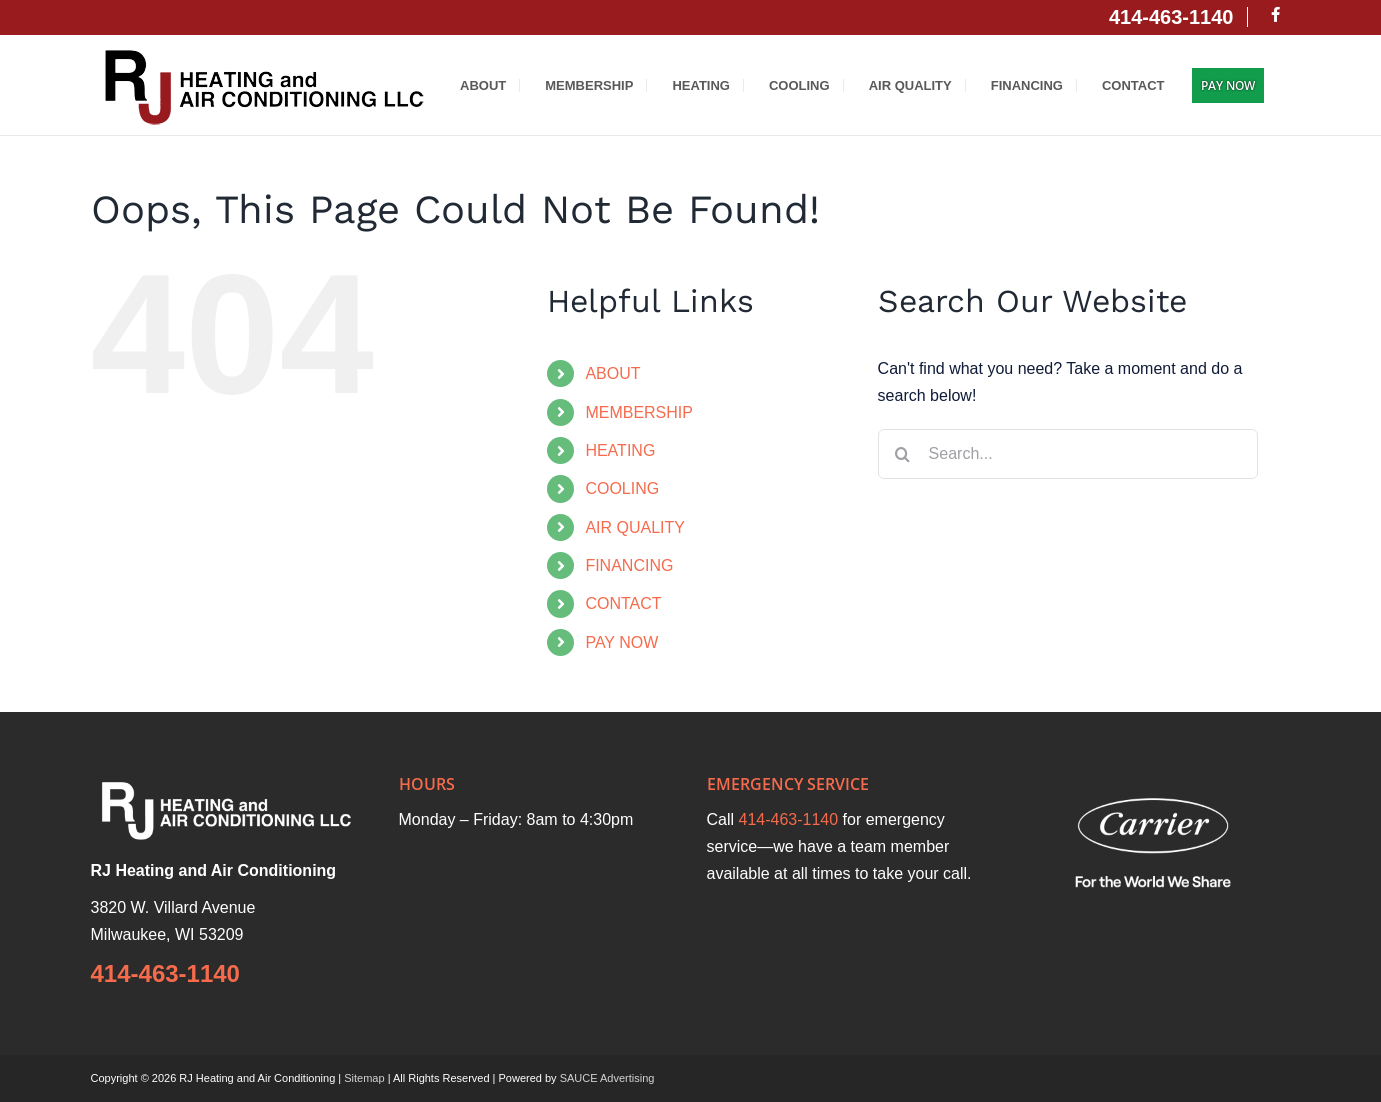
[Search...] (1068, 454)
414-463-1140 (165, 973)
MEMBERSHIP (639, 412)
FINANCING (629, 565)
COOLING (622, 488)
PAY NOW (621, 642)
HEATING (620, 450)
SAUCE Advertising (607, 1078)
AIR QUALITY (635, 527)
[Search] (903, 454)
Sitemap (364, 1078)
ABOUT (612, 373)
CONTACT (623, 603)
